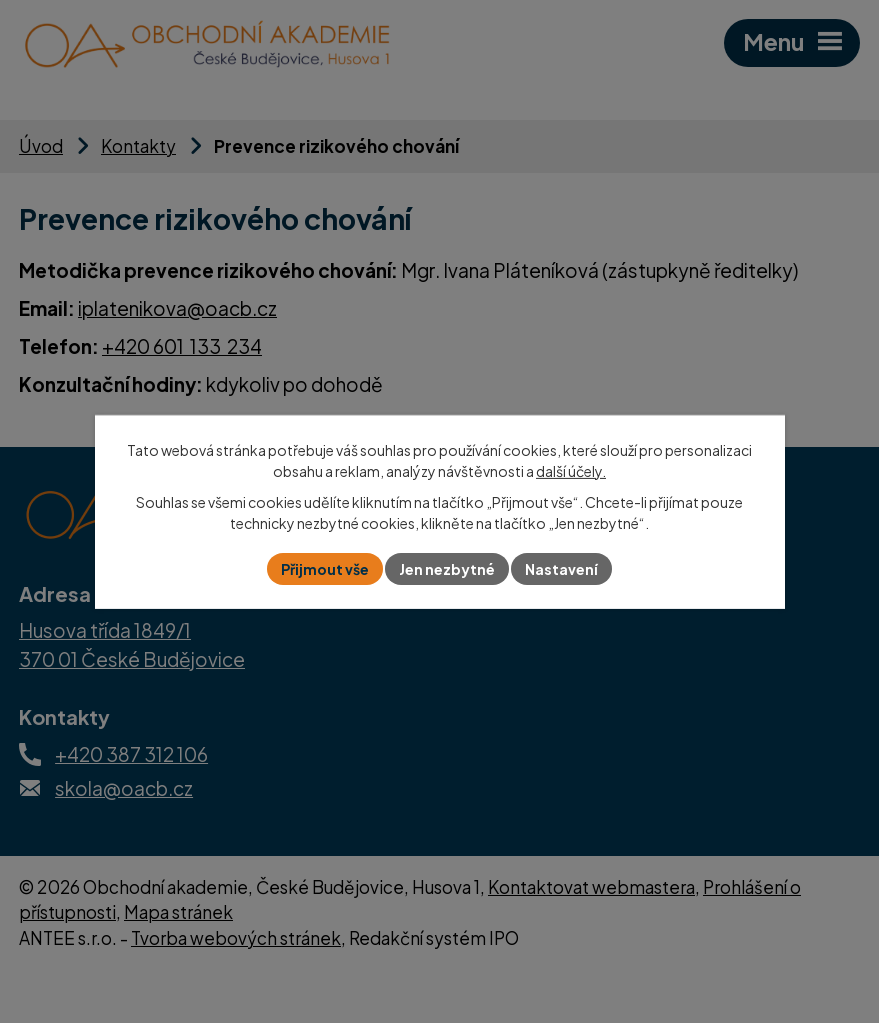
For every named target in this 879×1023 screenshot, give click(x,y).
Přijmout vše (325, 569)
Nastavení (561, 569)
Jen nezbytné (447, 569)
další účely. (571, 470)
